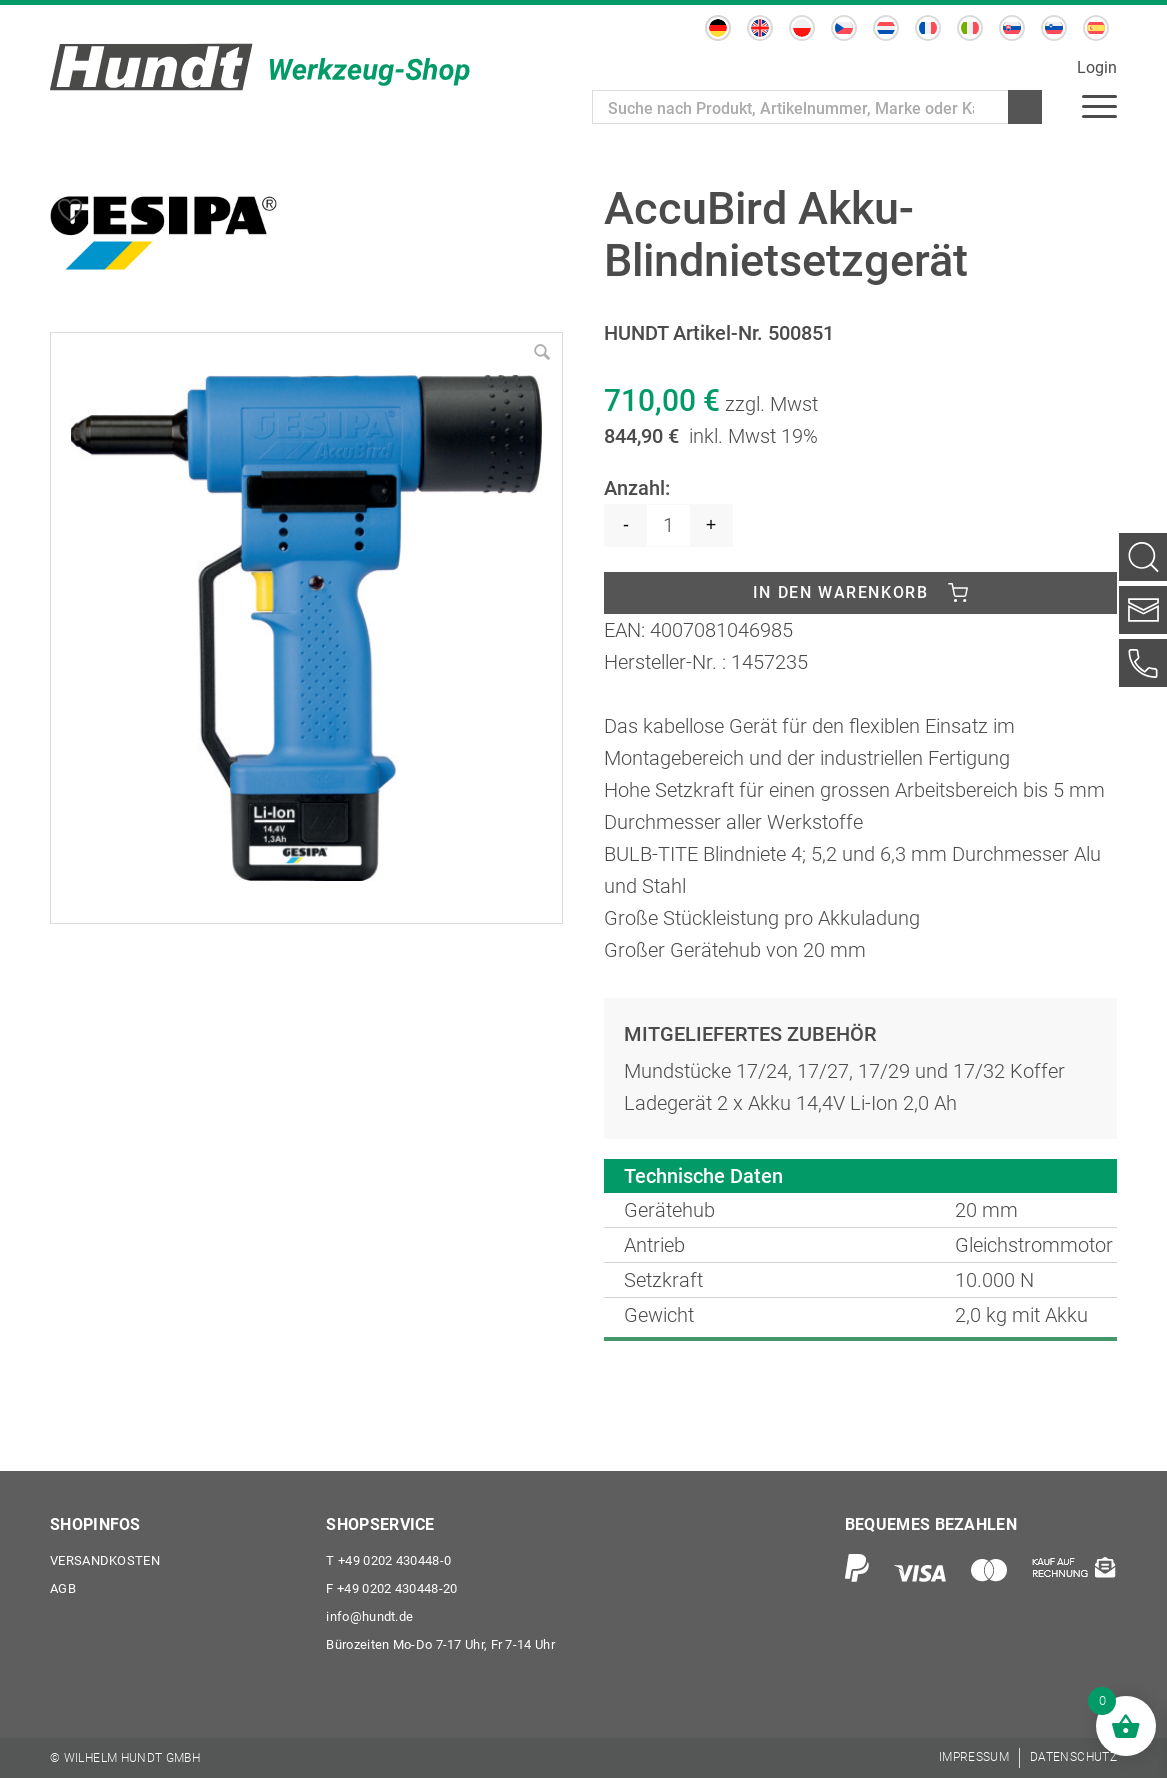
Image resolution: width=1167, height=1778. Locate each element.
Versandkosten (105, 1560)
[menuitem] (718, 28)
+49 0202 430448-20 (391, 1588)
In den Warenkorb (841, 592)
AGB (63, 1588)
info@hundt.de (369, 1616)
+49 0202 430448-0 (388, 1560)
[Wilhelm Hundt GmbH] (260, 67)
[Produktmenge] (668, 525)
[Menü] (1099, 105)
